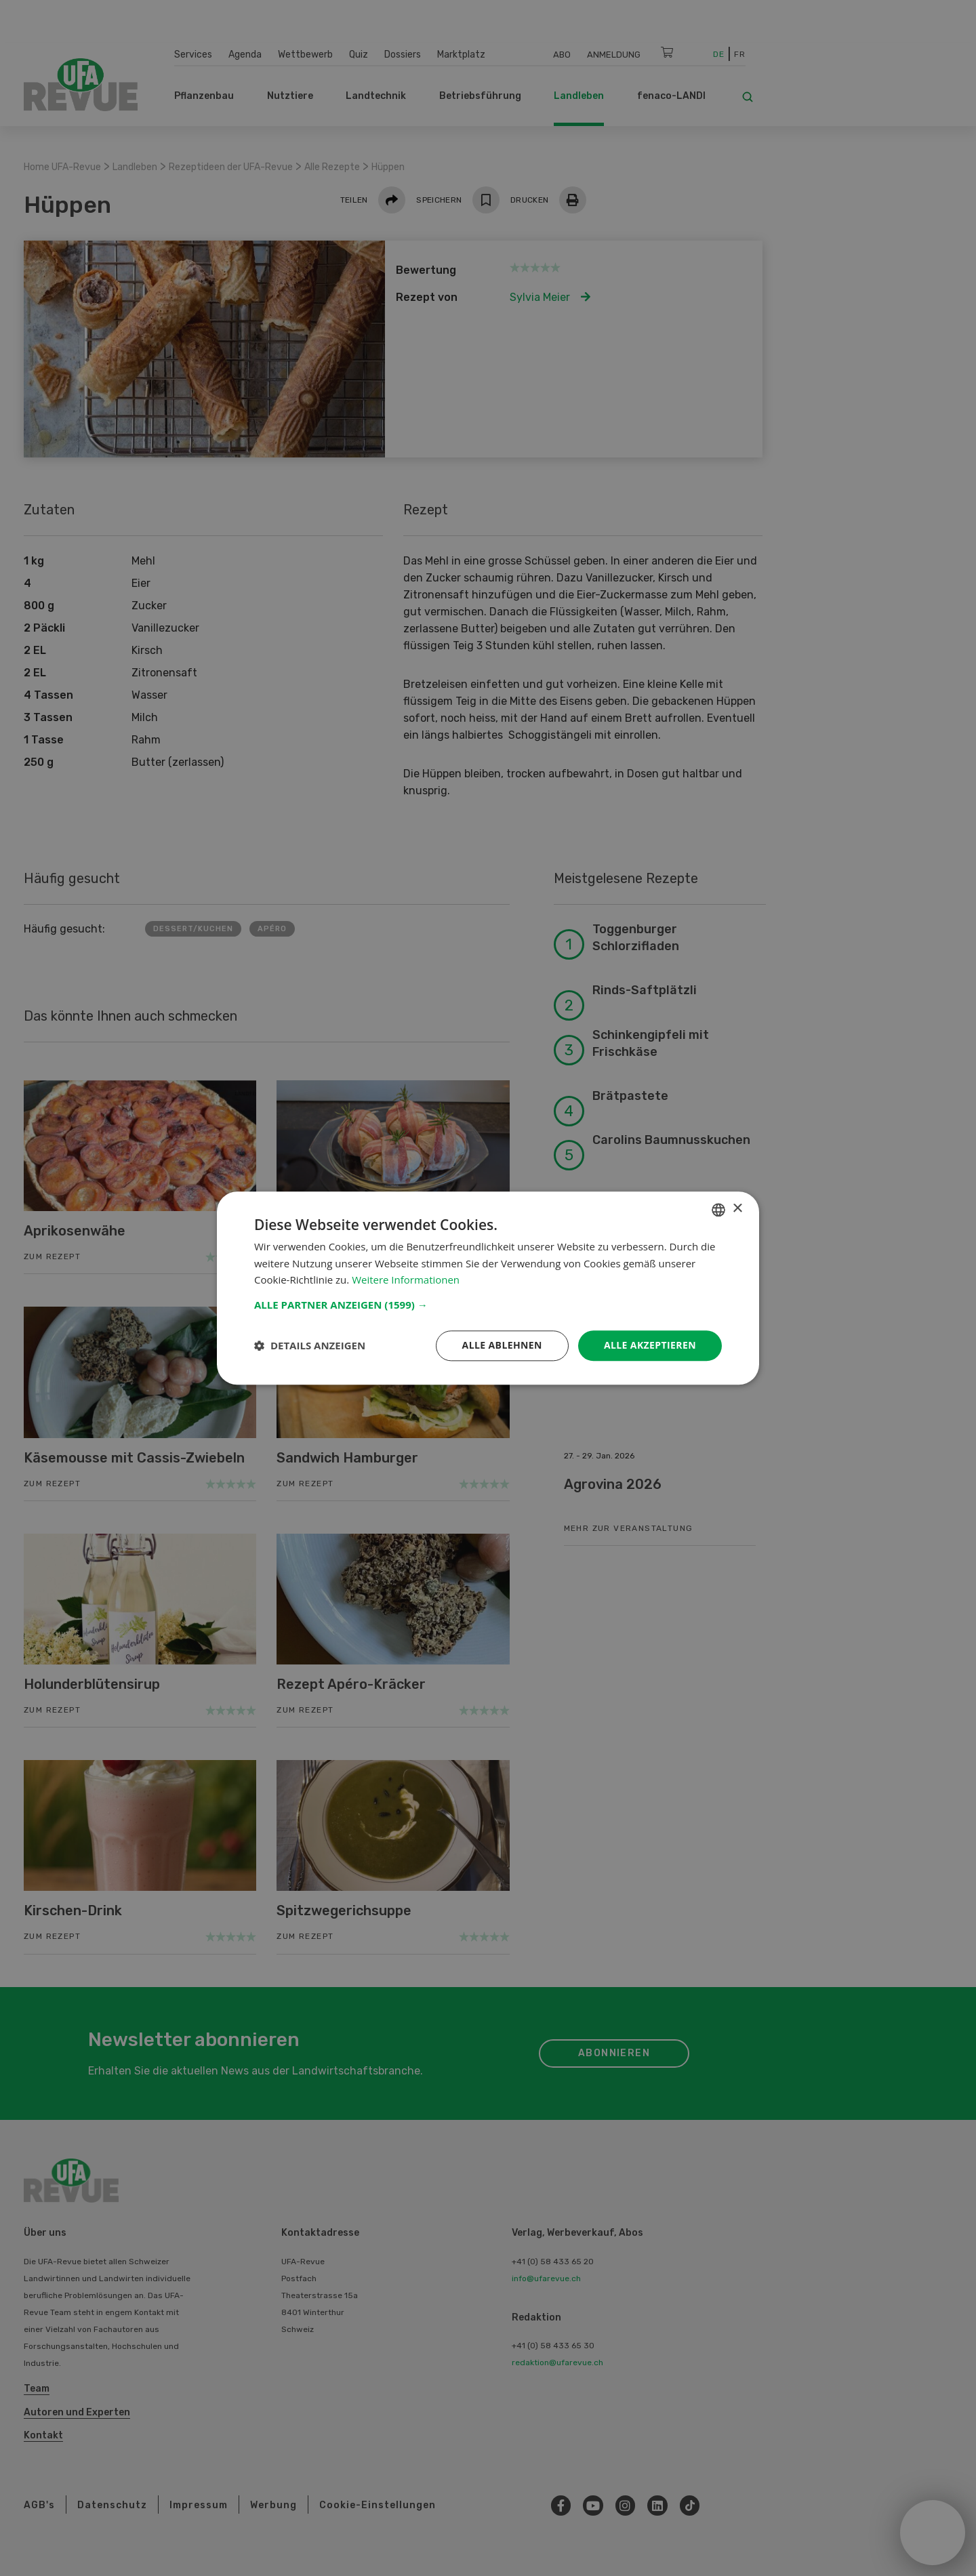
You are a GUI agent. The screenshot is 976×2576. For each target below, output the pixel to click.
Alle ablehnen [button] (502, 1344)
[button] (488, 1305)
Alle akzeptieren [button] (650, 1344)
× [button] (737, 1209)
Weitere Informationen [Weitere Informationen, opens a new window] (406, 1280)
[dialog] (488, 1288)
